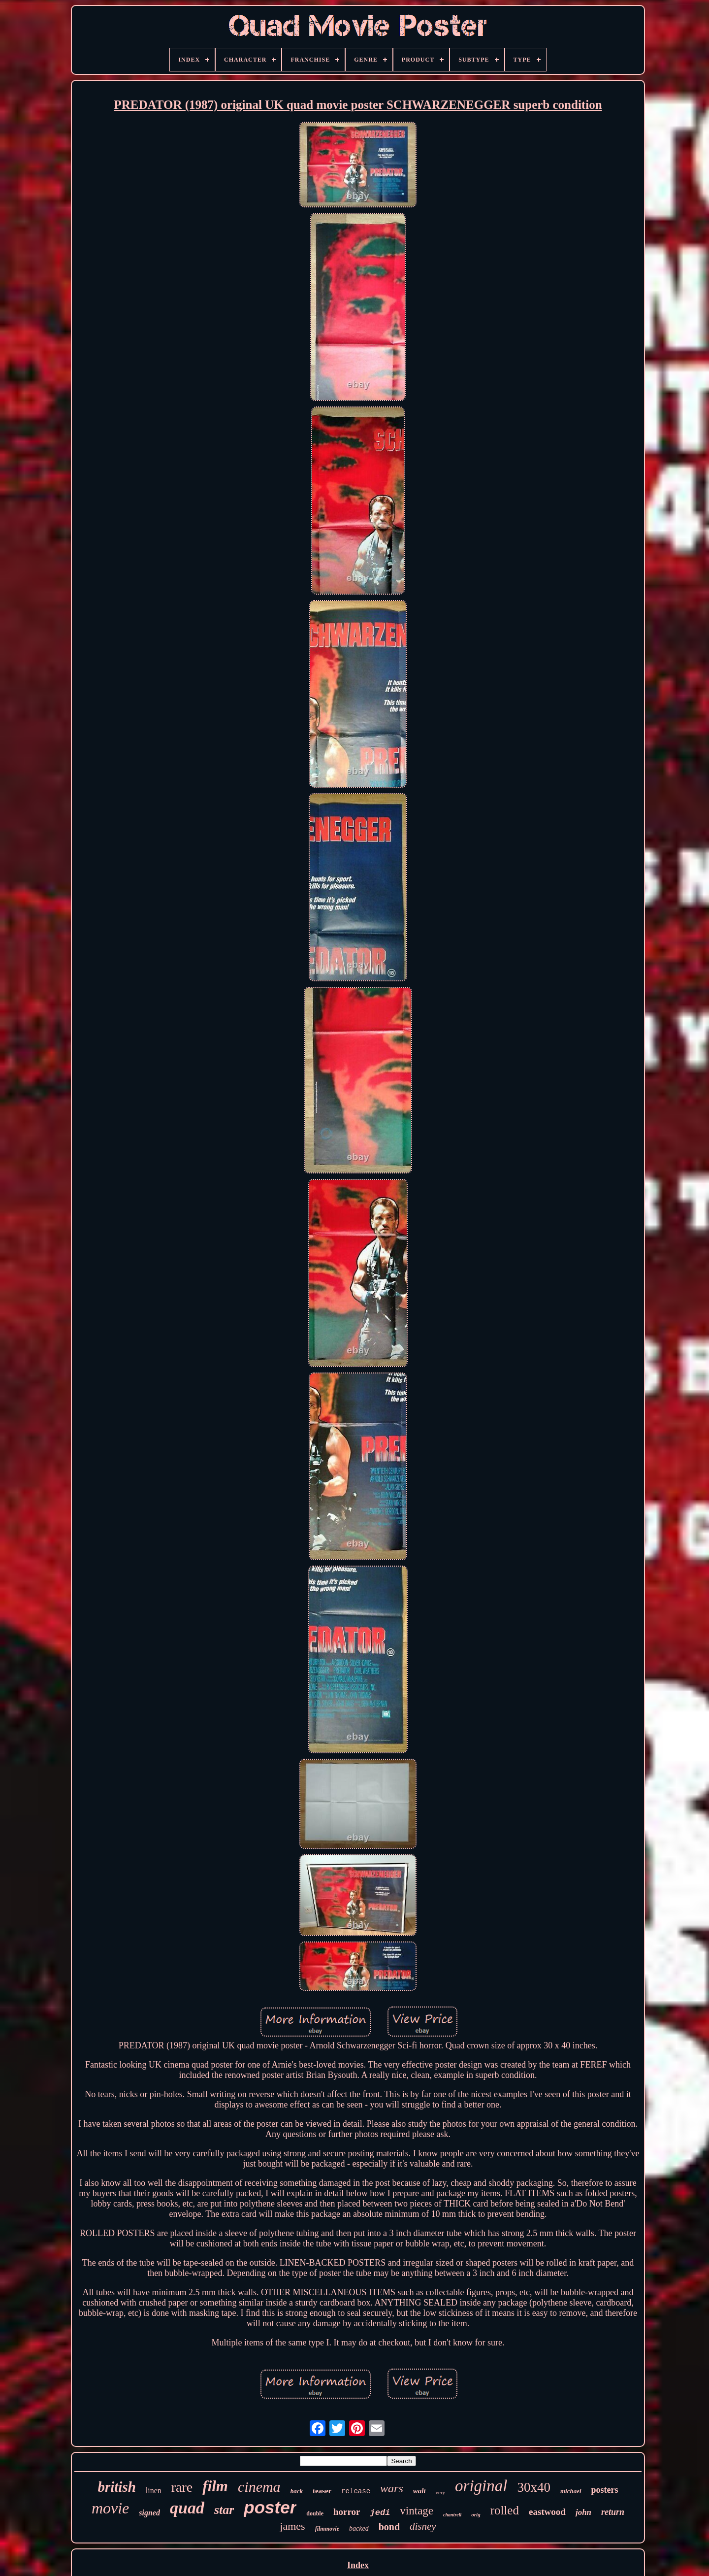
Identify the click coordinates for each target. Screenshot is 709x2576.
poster (270, 2507)
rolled (504, 2510)
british (116, 2487)
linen (153, 2490)
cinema (259, 2486)
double (314, 2513)
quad (187, 2508)
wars (391, 2488)
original (481, 2486)
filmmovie (327, 2528)
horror (346, 2512)
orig (475, 2514)
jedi (380, 2512)
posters (604, 2490)
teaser (322, 2491)
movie (110, 2508)
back (296, 2491)
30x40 (533, 2487)
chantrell (452, 2514)
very (441, 2492)
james (292, 2526)
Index (358, 2565)
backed (359, 2528)
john (583, 2512)
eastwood (547, 2512)
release (355, 2491)
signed (149, 2513)
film (215, 2486)
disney (423, 2526)
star (224, 2510)
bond (389, 2526)
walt (419, 2491)
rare (182, 2487)
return (612, 2512)
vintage (416, 2511)
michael (570, 2491)
